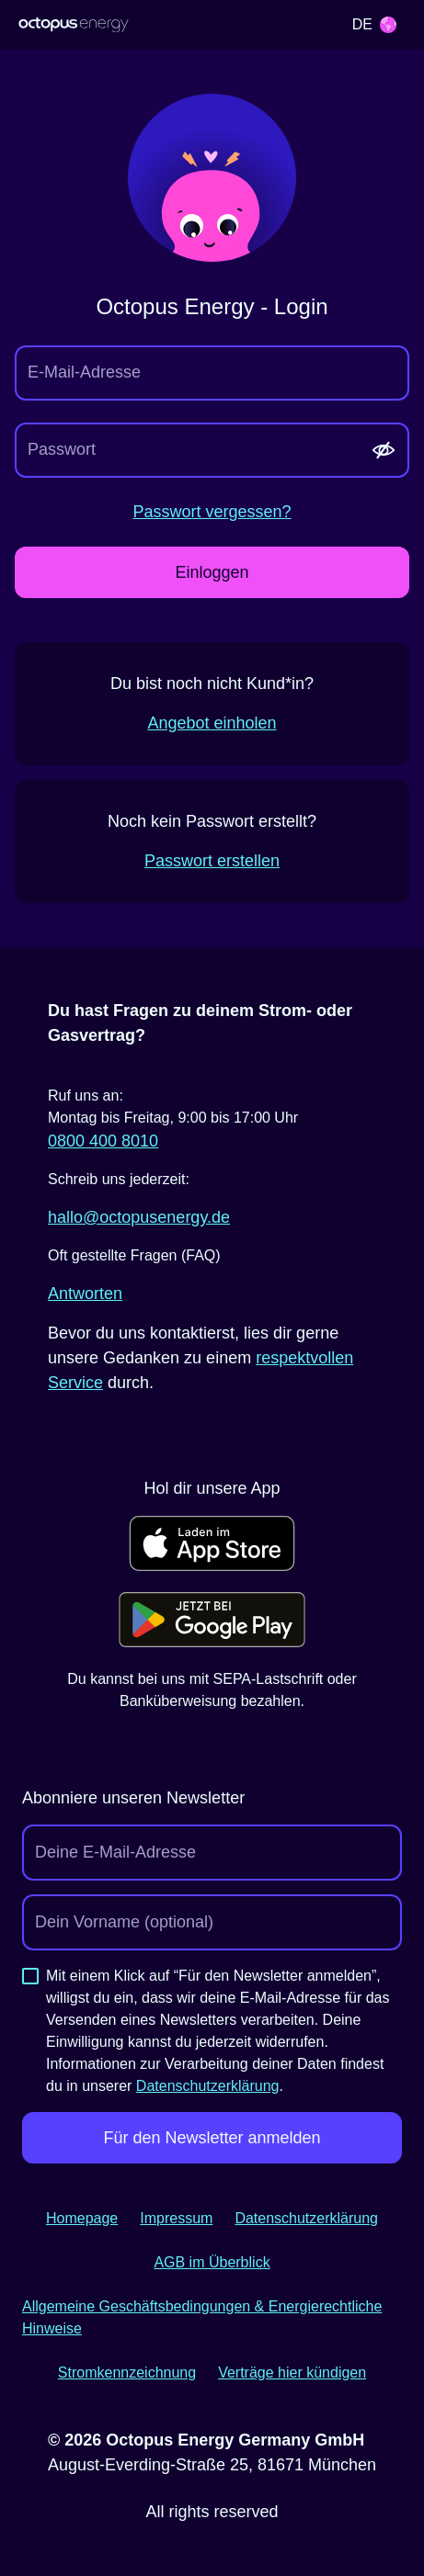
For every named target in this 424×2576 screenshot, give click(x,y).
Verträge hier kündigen (292, 2372)
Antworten (85, 1293)
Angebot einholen (211, 723)
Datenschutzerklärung (208, 2086)
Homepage (82, 2218)
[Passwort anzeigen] (383, 450)
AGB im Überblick (211, 2262)
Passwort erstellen (212, 861)
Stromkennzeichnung (127, 2372)
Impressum (176, 2218)
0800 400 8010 (103, 1141)
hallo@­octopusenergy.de (139, 1217)
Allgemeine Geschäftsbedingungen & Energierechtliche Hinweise (202, 2317)
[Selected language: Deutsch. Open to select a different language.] (374, 25)
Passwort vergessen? (211, 512)
